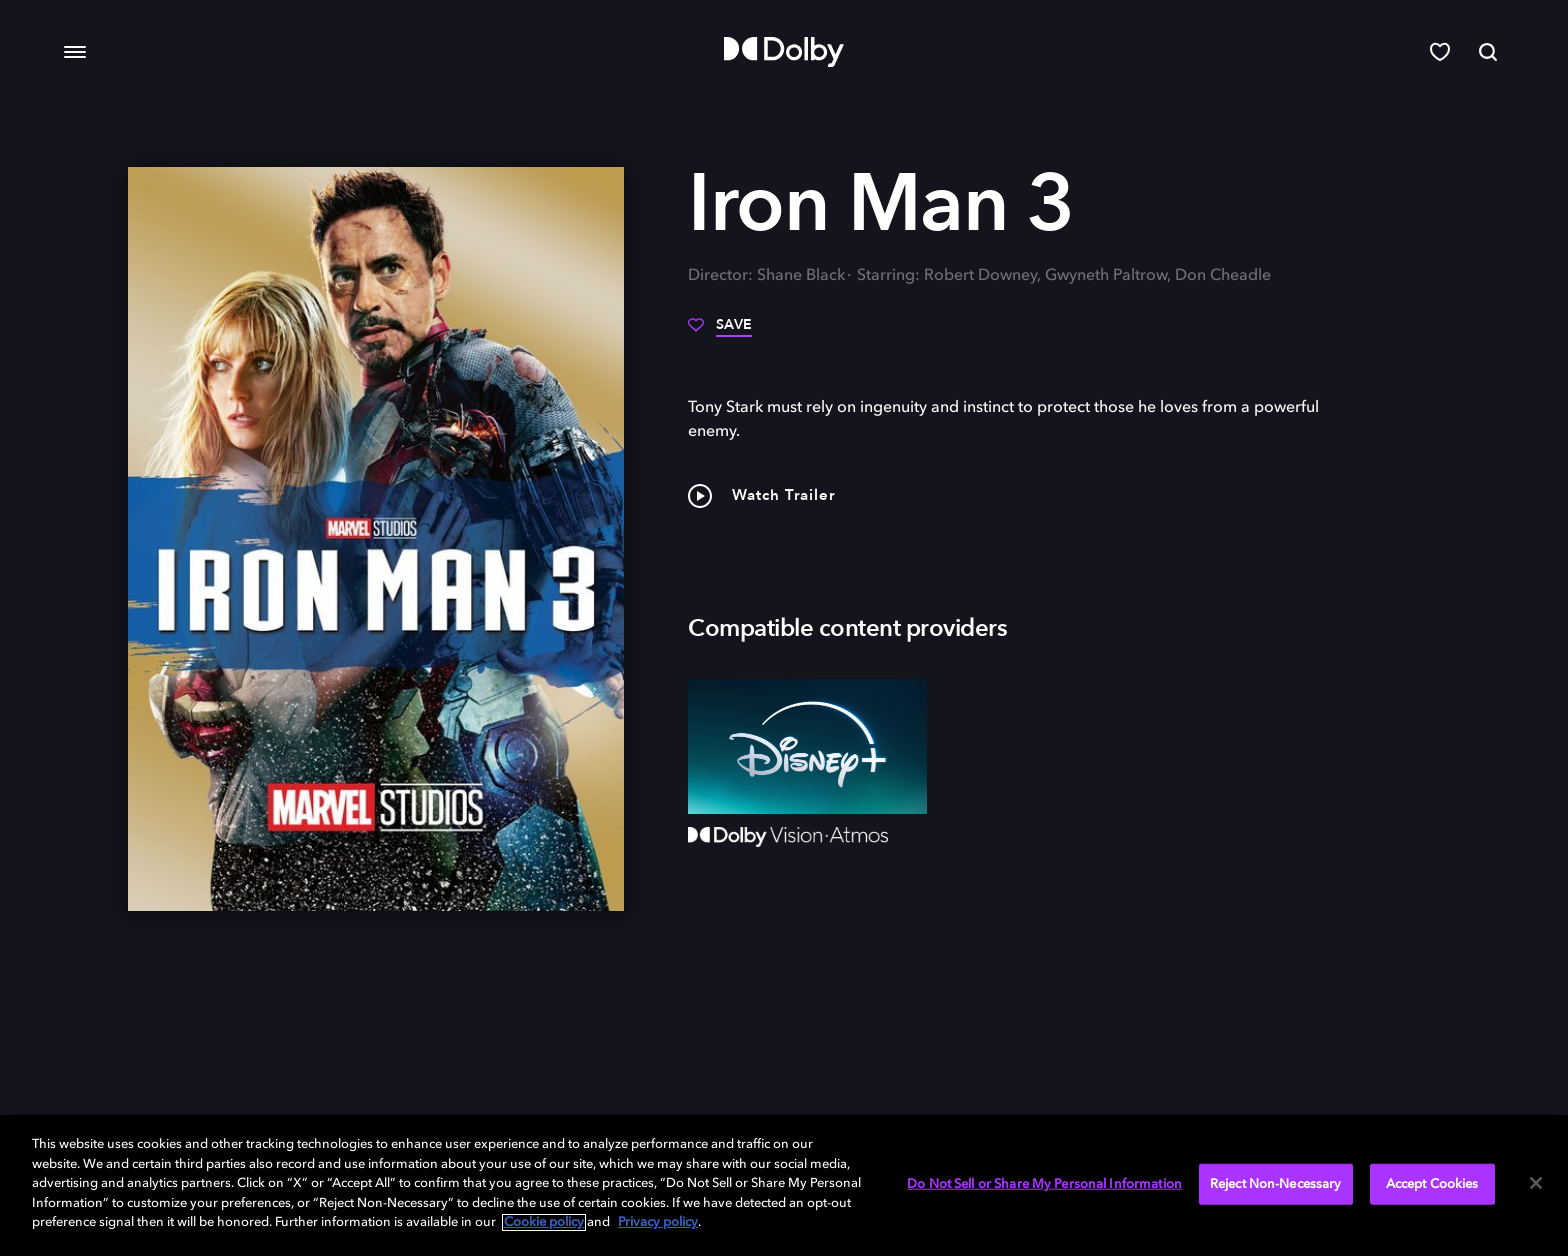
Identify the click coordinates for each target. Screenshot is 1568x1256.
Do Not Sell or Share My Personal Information (1044, 1183)
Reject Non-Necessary (1276, 1183)
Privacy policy (658, 1222)
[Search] (1488, 52)
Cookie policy (544, 1222)
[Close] (1536, 1183)
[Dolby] (784, 52)
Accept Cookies (1432, 1183)
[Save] (720, 332)
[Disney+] (807, 746)
